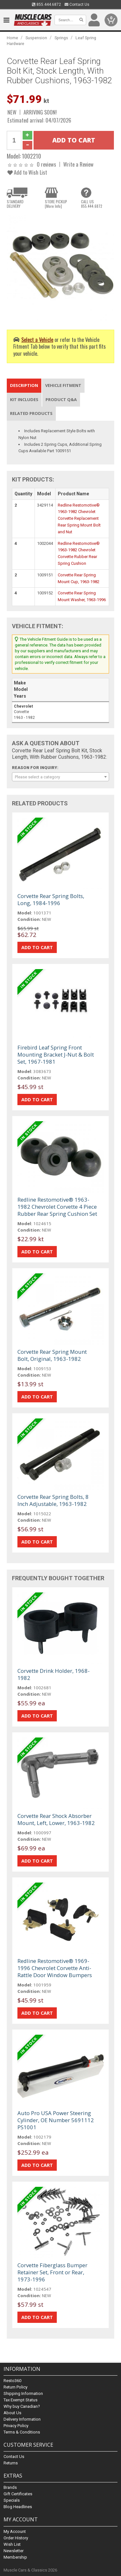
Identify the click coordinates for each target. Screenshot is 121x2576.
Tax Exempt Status (20, 2399)
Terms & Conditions (22, 2432)
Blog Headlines (18, 2506)
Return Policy (15, 2387)
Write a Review (78, 164)
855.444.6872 (46, 4)
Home (12, 37)
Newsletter (14, 2550)
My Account (15, 2531)
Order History (16, 2537)
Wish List (12, 2544)
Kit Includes (24, 399)
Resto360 (12, 2380)
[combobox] (60, 776)
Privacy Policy (16, 2425)
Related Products (31, 413)
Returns (11, 2463)
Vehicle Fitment (63, 385)
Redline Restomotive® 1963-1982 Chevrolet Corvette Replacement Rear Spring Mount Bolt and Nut (79, 518)
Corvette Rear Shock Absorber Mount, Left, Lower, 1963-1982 (56, 1819)
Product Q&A (61, 399)
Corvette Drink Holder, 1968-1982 (53, 1674)
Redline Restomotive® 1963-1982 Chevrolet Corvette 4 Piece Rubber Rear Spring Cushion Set (57, 1206)
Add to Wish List (27, 172)
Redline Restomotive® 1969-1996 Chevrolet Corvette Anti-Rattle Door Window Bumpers (54, 1968)
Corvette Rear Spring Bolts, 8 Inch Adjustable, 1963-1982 (53, 1500)
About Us (12, 2412)
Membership (15, 2557)
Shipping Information (23, 2393)
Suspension (36, 37)
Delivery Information (22, 2419)
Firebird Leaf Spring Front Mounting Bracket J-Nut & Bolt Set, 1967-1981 (55, 1054)
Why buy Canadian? (22, 2406)
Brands (10, 2487)
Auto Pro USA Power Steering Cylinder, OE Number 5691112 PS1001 (55, 2120)
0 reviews (46, 164)
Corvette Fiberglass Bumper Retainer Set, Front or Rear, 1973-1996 (52, 2272)
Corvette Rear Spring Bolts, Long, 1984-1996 (50, 899)
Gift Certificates (18, 2493)
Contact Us (77, 4)
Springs (61, 37)
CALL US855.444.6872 (91, 204)
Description (24, 385)
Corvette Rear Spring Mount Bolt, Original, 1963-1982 (52, 1355)
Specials (12, 2500)
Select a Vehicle (37, 339)
